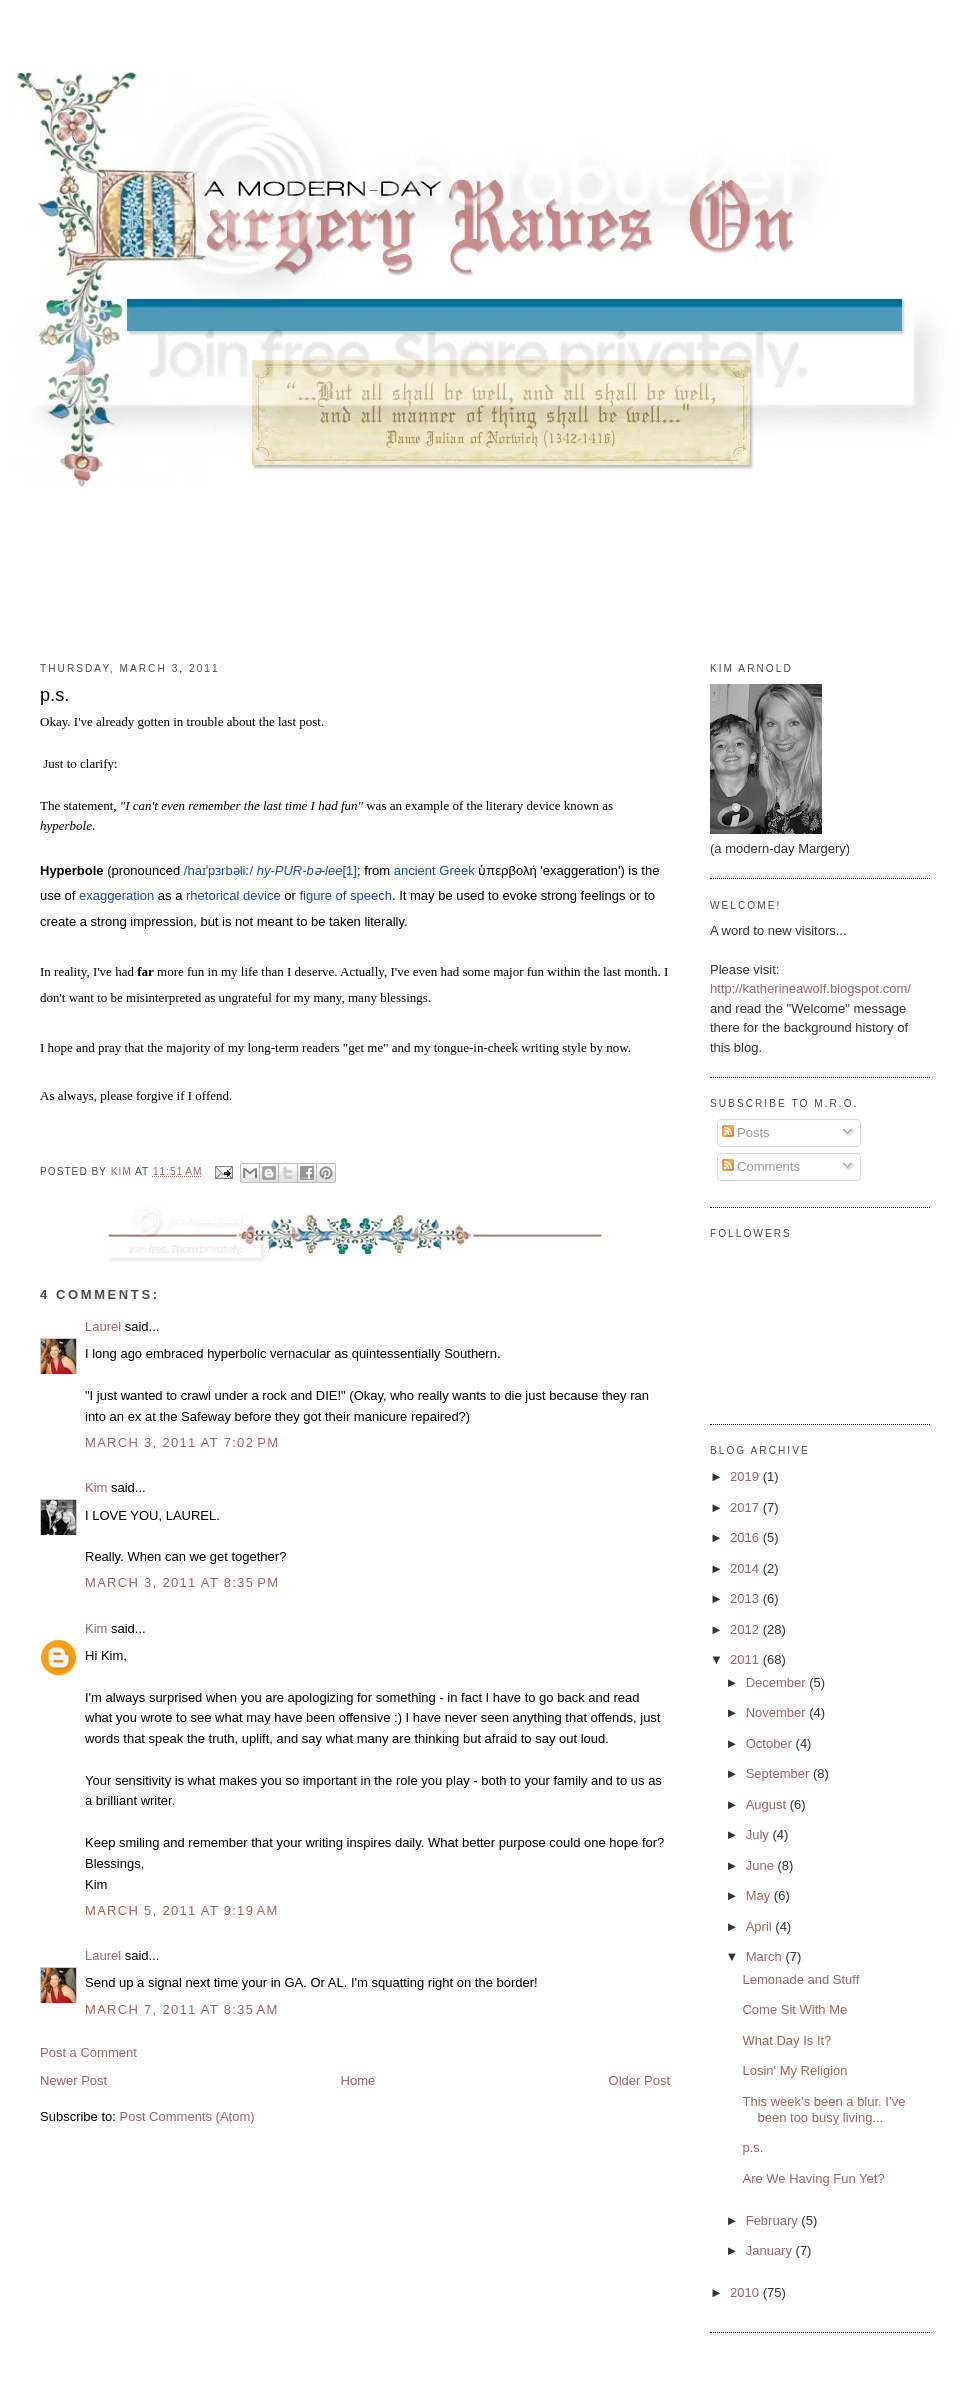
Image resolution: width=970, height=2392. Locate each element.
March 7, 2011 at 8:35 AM (182, 2009)
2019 (746, 1476)
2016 (746, 1537)
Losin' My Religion (794, 2070)
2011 (746, 1659)
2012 (746, 1629)
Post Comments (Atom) (187, 2116)
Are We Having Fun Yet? (813, 2178)
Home (358, 2080)
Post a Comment (88, 2052)
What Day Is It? (786, 2040)
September (779, 1773)
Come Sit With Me (794, 2009)
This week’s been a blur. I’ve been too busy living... (823, 2109)
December (778, 1682)
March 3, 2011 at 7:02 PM (182, 1442)
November (778, 1712)
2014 (746, 1568)
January (771, 2250)
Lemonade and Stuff (800, 1979)
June (762, 1865)
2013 (746, 1598)
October (771, 1743)
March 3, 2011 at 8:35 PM (182, 1582)
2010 (746, 2292)
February (774, 2220)
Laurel (103, 1326)
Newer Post (73, 2080)
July (759, 1834)
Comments (761, 1166)
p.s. (752, 2147)
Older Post (639, 2080)
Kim (96, 1487)
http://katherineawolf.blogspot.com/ (810, 988)
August (768, 1804)
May (760, 1895)
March (766, 1956)
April (761, 1926)
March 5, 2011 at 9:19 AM (182, 1910)
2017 (746, 1507)
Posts (746, 1132)
